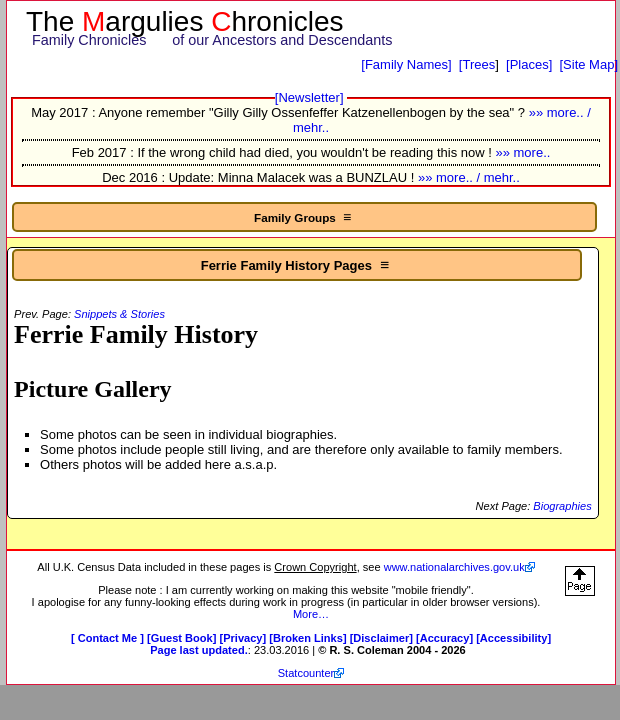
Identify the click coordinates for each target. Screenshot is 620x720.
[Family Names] (406, 64)
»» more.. (522, 152)
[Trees (477, 64)
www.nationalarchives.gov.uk (454, 567)
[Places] (529, 64)
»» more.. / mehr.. (469, 177)
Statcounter (306, 673)
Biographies (562, 506)
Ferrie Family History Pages (297, 264)
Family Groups (304, 217)
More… (311, 614)
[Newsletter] (309, 97)
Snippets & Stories (119, 314)
